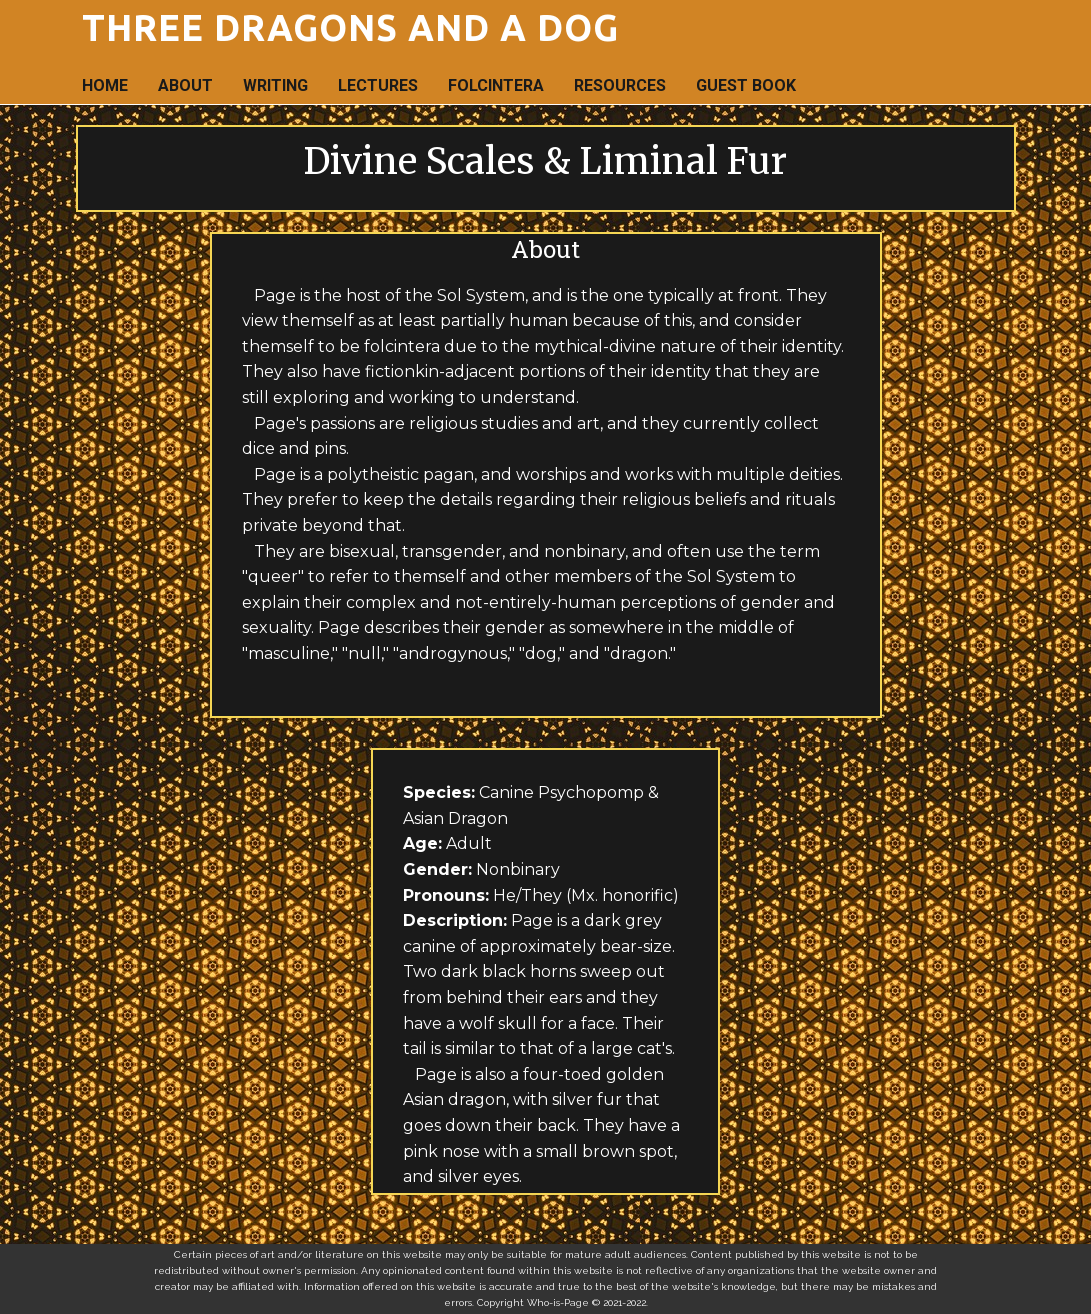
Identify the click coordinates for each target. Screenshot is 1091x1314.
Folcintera (496, 85)
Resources (620, 85)
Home (105, 85)
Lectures (378, 85)
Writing (275, 85)
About (185, 85)
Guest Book (746, 85)
